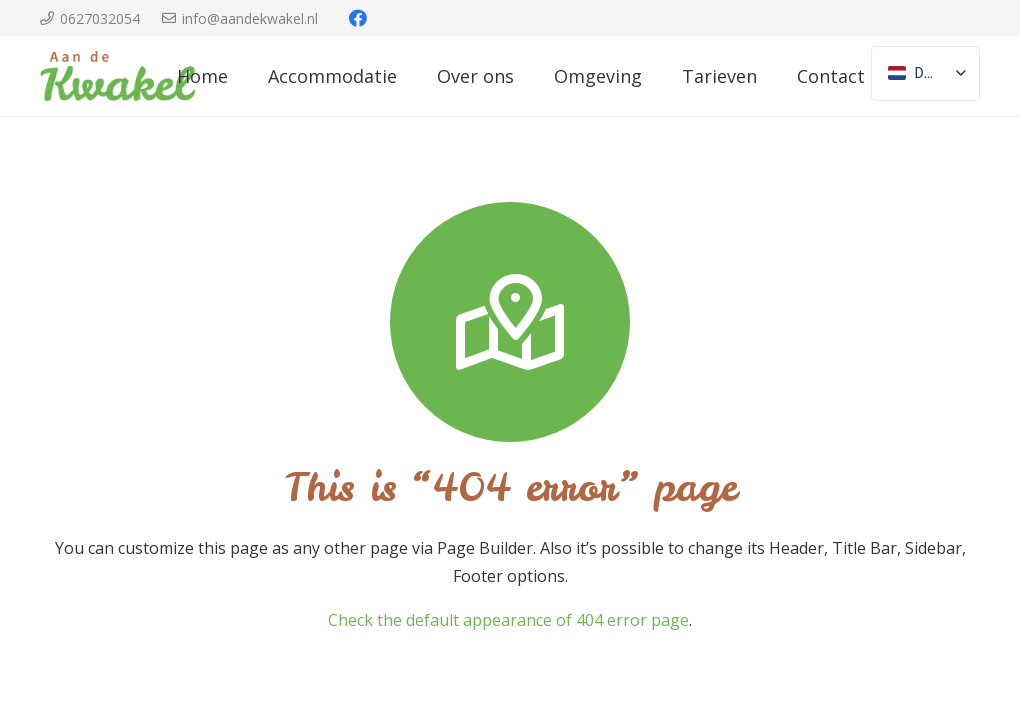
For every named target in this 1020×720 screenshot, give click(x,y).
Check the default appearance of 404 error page (508, 620)
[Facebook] (358, 18)
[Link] (117, 76)
